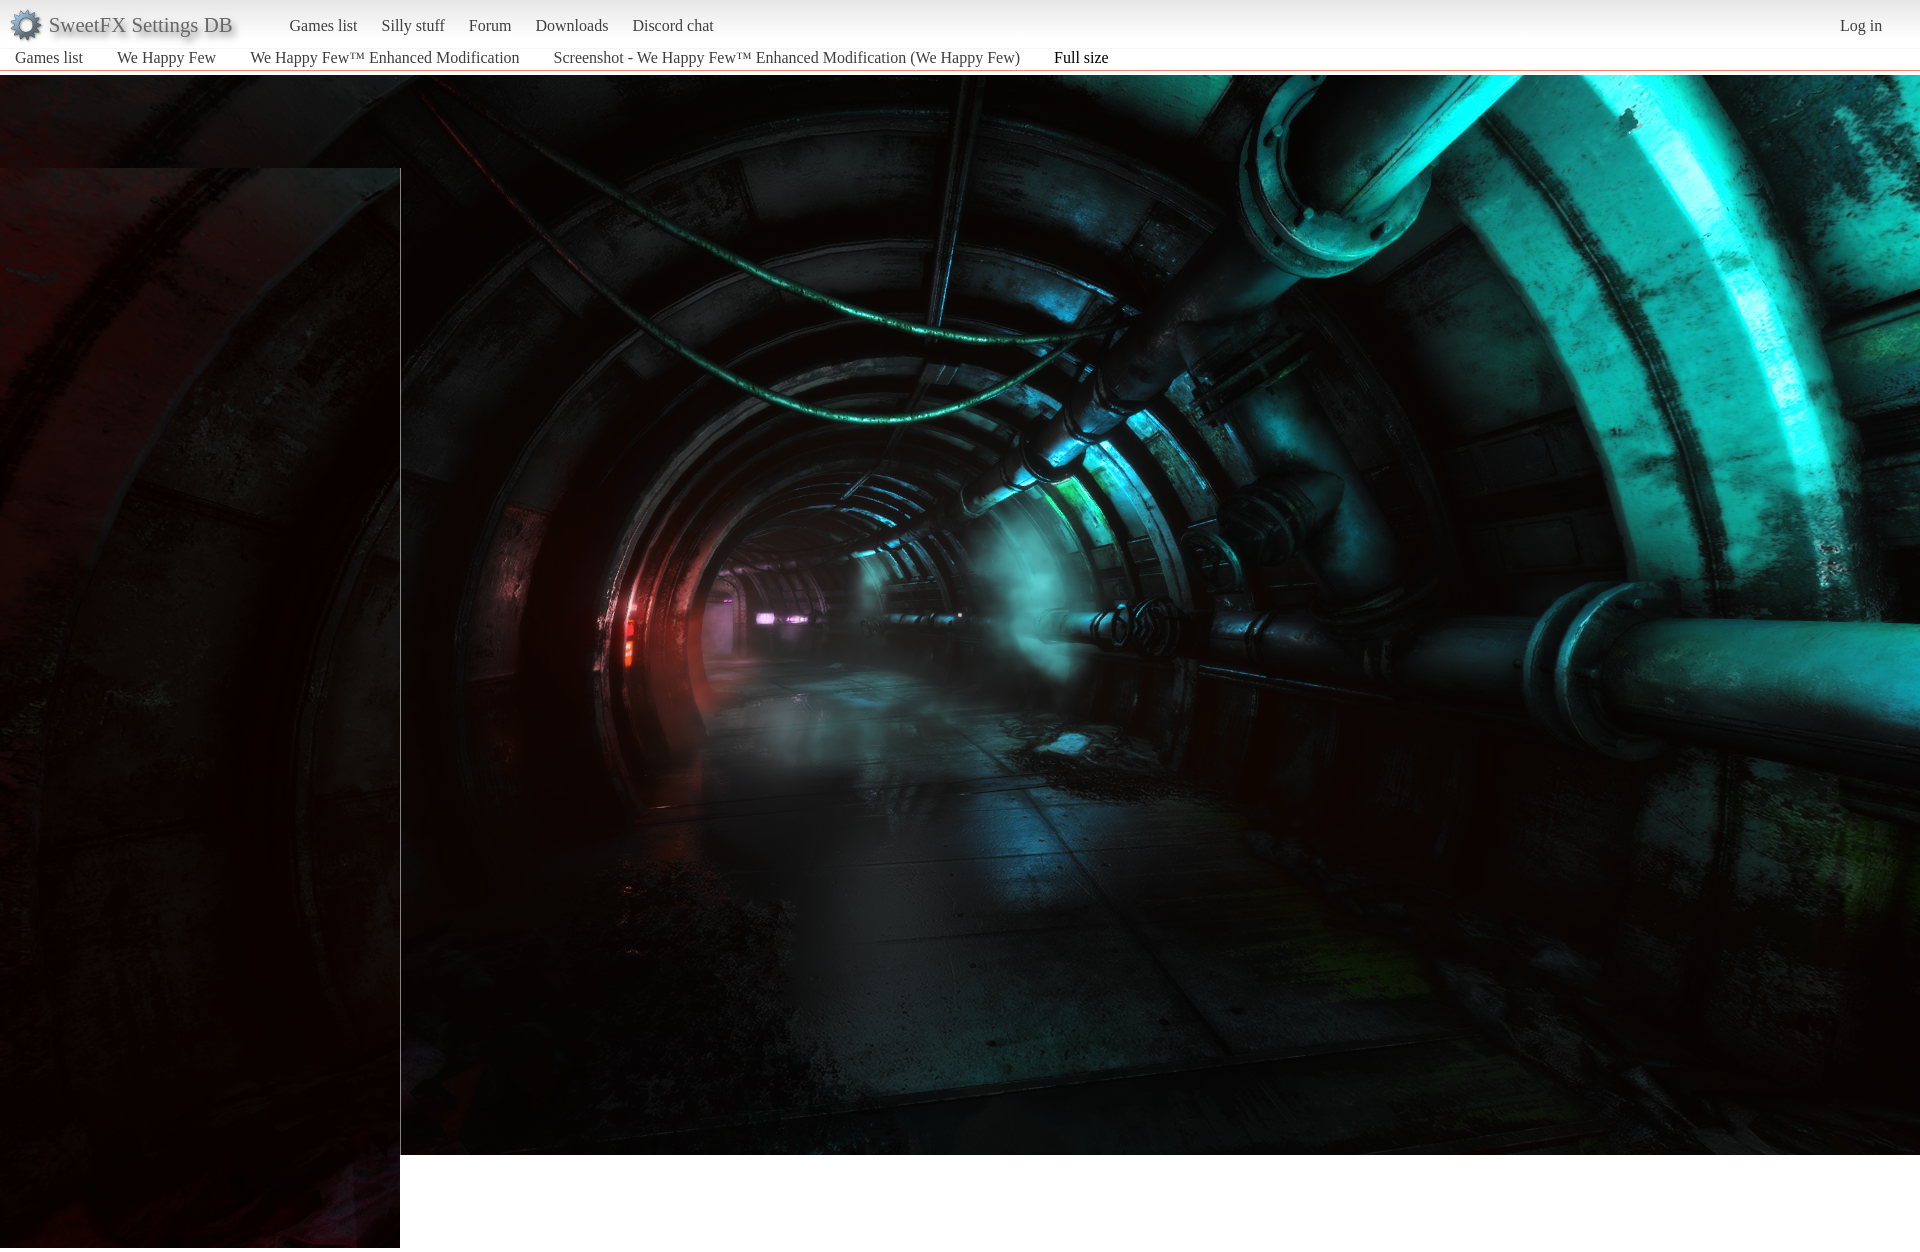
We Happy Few (166, 57)
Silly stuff (413, 25)
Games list (324, 25)
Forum (490, 25)
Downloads (571, 25)
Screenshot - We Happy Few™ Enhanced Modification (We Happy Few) (787, 57)
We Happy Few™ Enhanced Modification (384, 57)
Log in (1861, 25)
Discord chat (672, 25)
